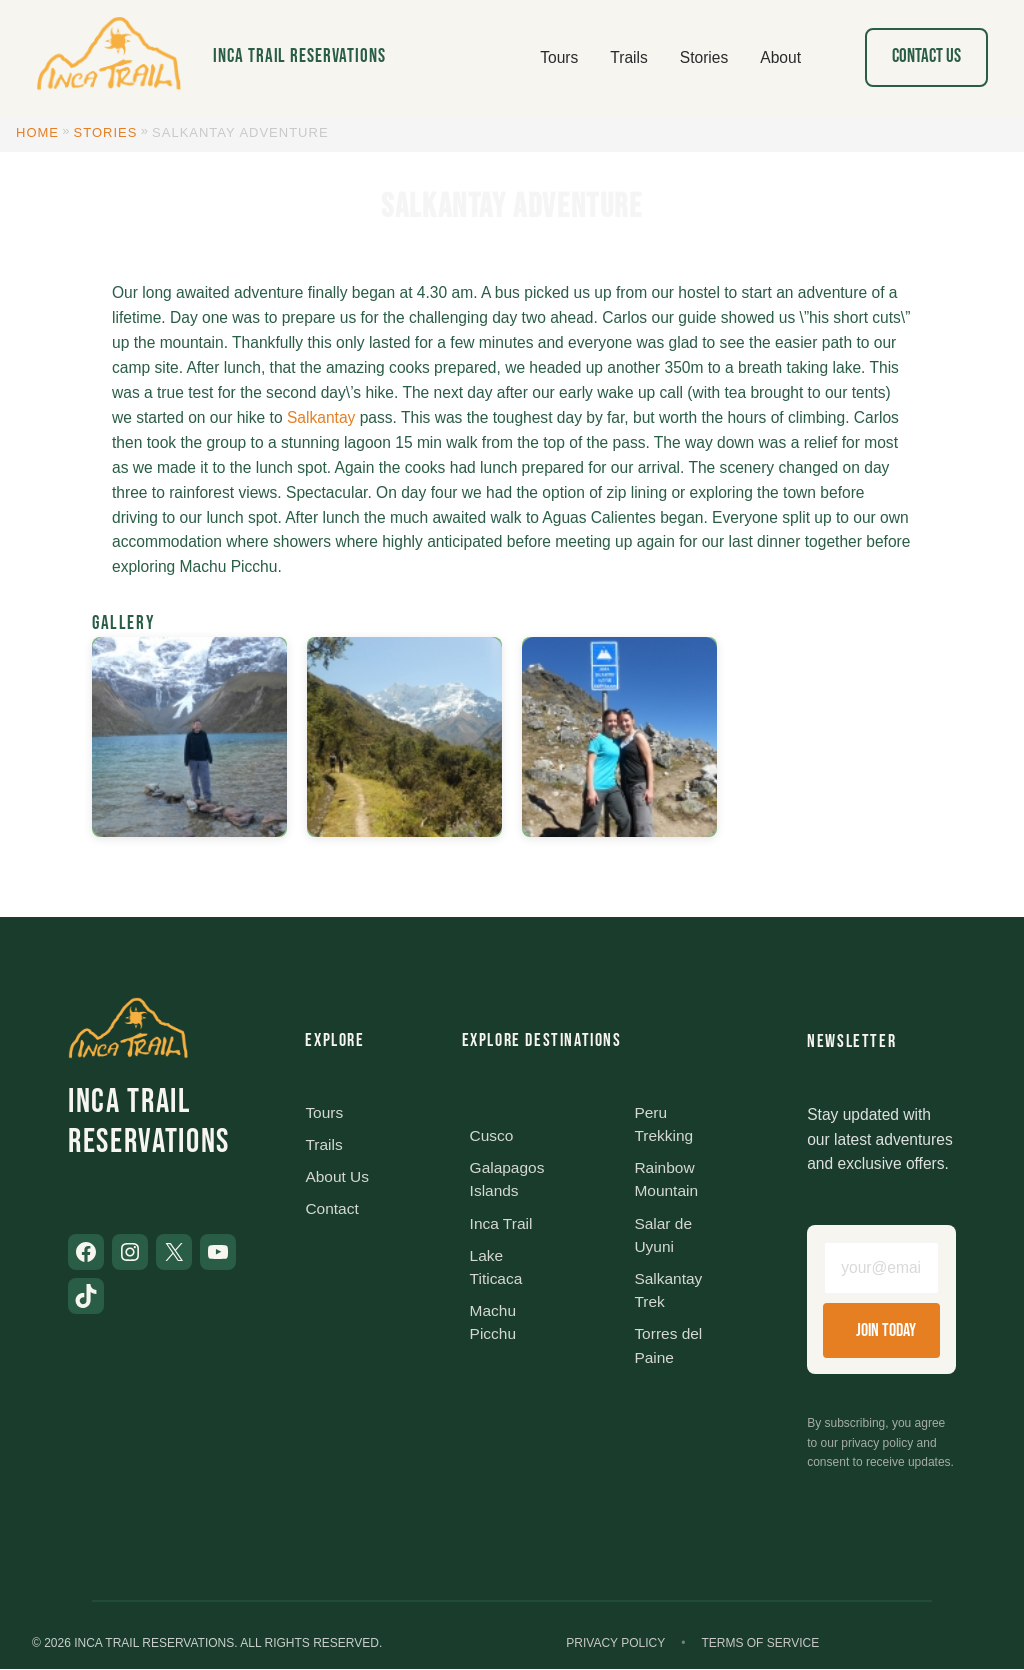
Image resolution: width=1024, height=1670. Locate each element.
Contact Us (926, 56)
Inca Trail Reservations (299, 56)
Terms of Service (760, 1643)
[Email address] (881, 1269)
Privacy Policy (615, 1643)
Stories (106, 132)
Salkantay (321, 417)
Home (37, 132)
